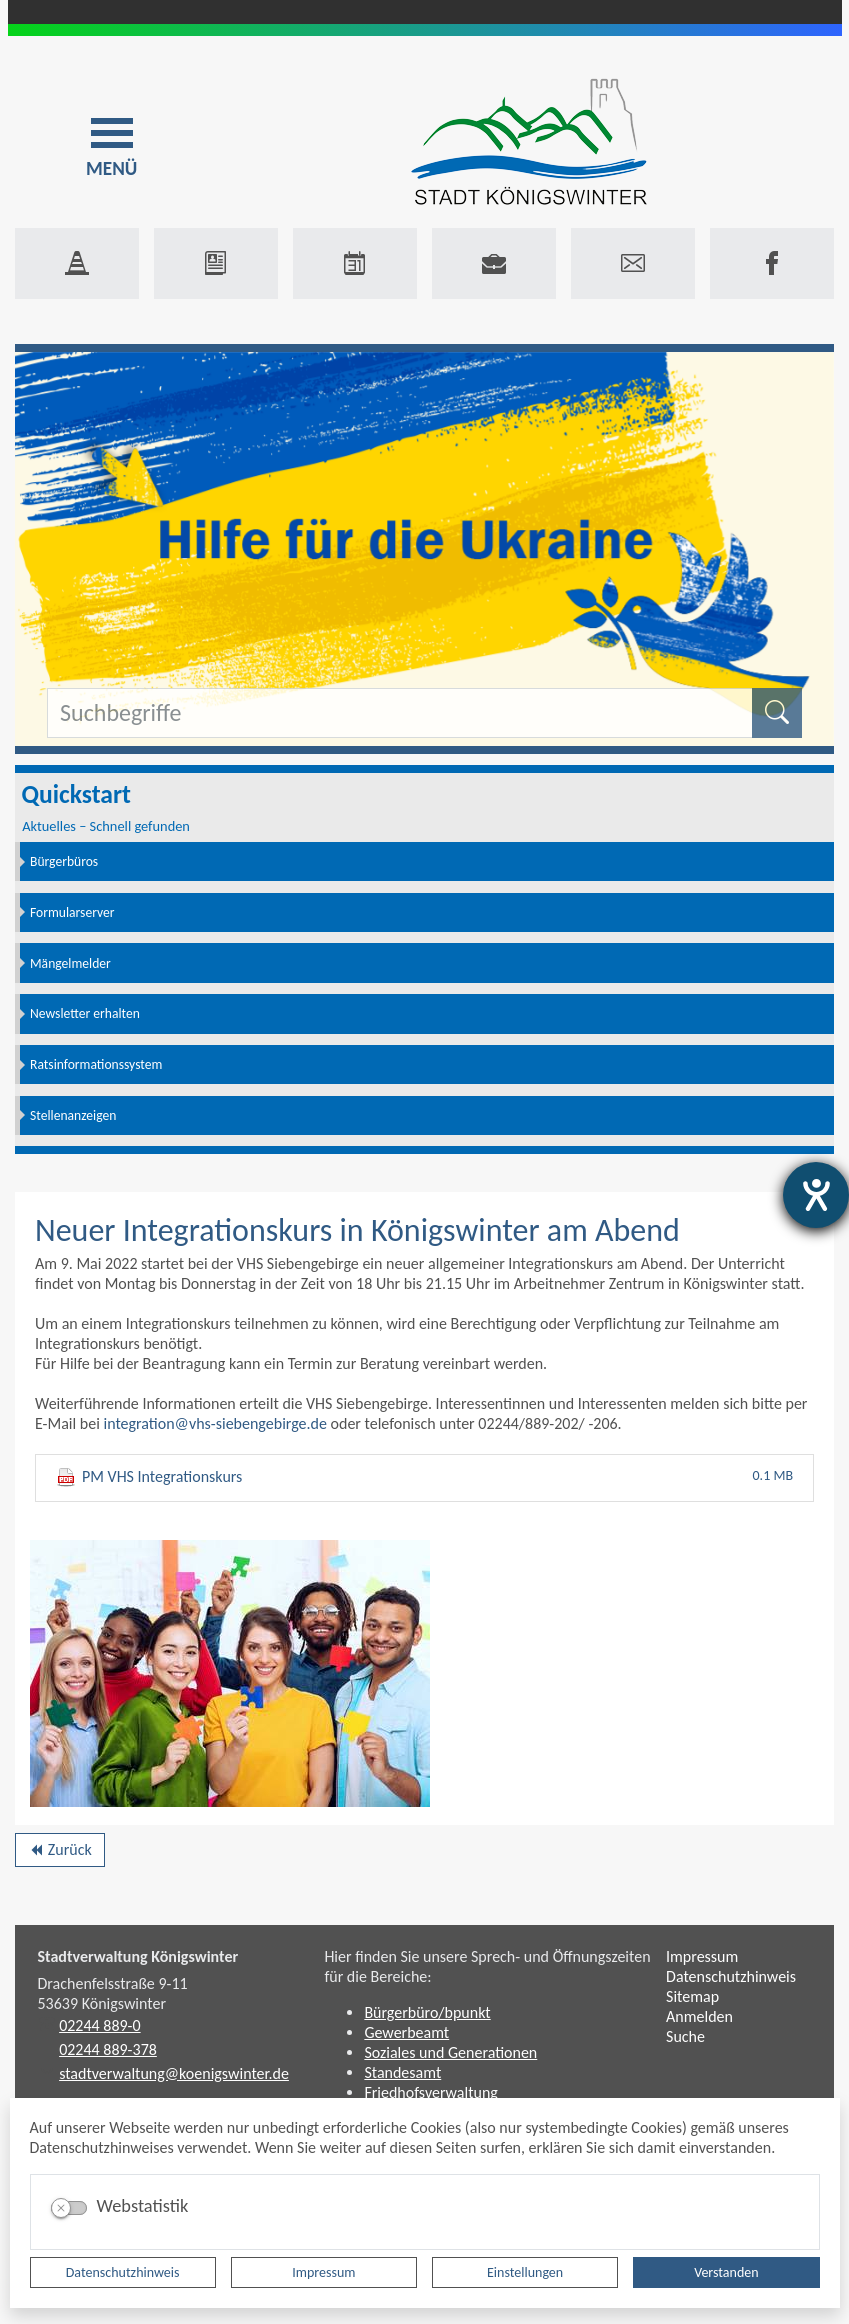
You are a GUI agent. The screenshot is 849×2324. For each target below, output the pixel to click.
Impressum (323, 2272)
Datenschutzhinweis (123, 2272)
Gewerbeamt (406, 2032)
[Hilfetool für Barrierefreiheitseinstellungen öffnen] (816, 1195)
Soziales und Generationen (450, 2052)
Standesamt (402, 2072)
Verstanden (726, 2272)
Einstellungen (525, 2272)
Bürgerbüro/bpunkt (427, 2012)
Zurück (59, 1853)
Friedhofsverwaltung (431, 2092)
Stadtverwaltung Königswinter (138, 1956)
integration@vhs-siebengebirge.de (214, 1423)
